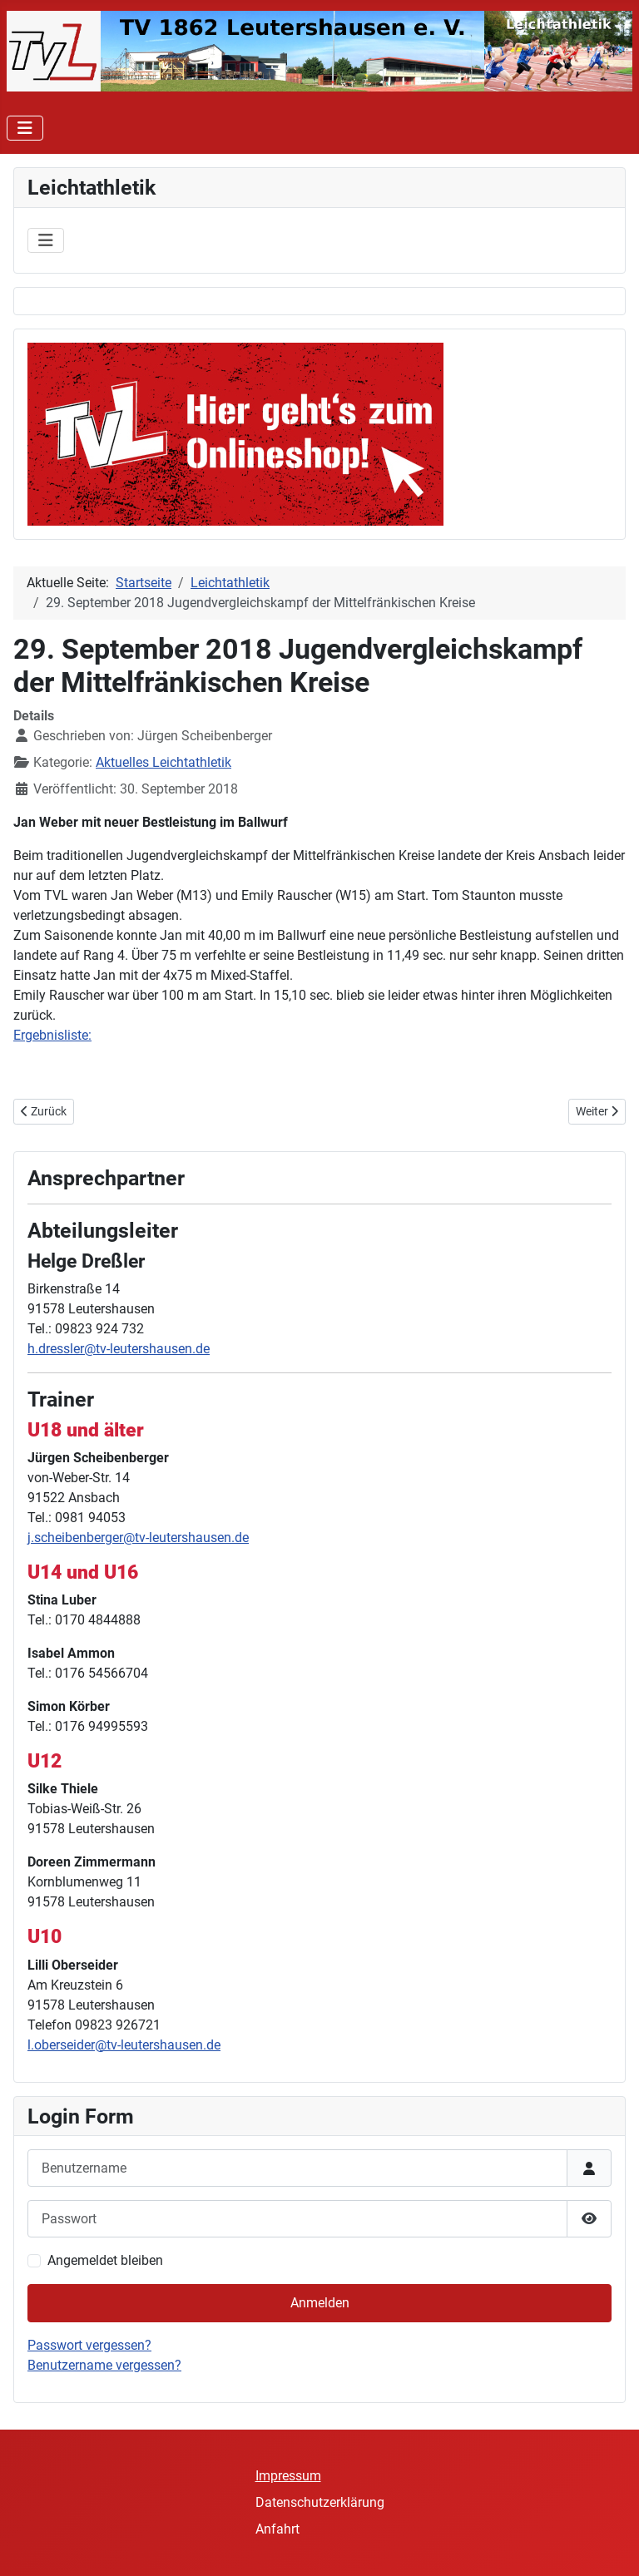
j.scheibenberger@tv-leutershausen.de (138, 1537)
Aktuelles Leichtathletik (163, 762)
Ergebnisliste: (52, 1035)
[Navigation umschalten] (25, 128)
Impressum (288, 2476)
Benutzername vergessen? (104, 2365)
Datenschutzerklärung (319, 2502)
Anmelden (319, 2303)
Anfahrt (277, 2529)
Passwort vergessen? (89, 2345)
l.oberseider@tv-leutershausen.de (123, 2045)
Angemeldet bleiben (105, 2260)
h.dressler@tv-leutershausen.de (118, 1349)
